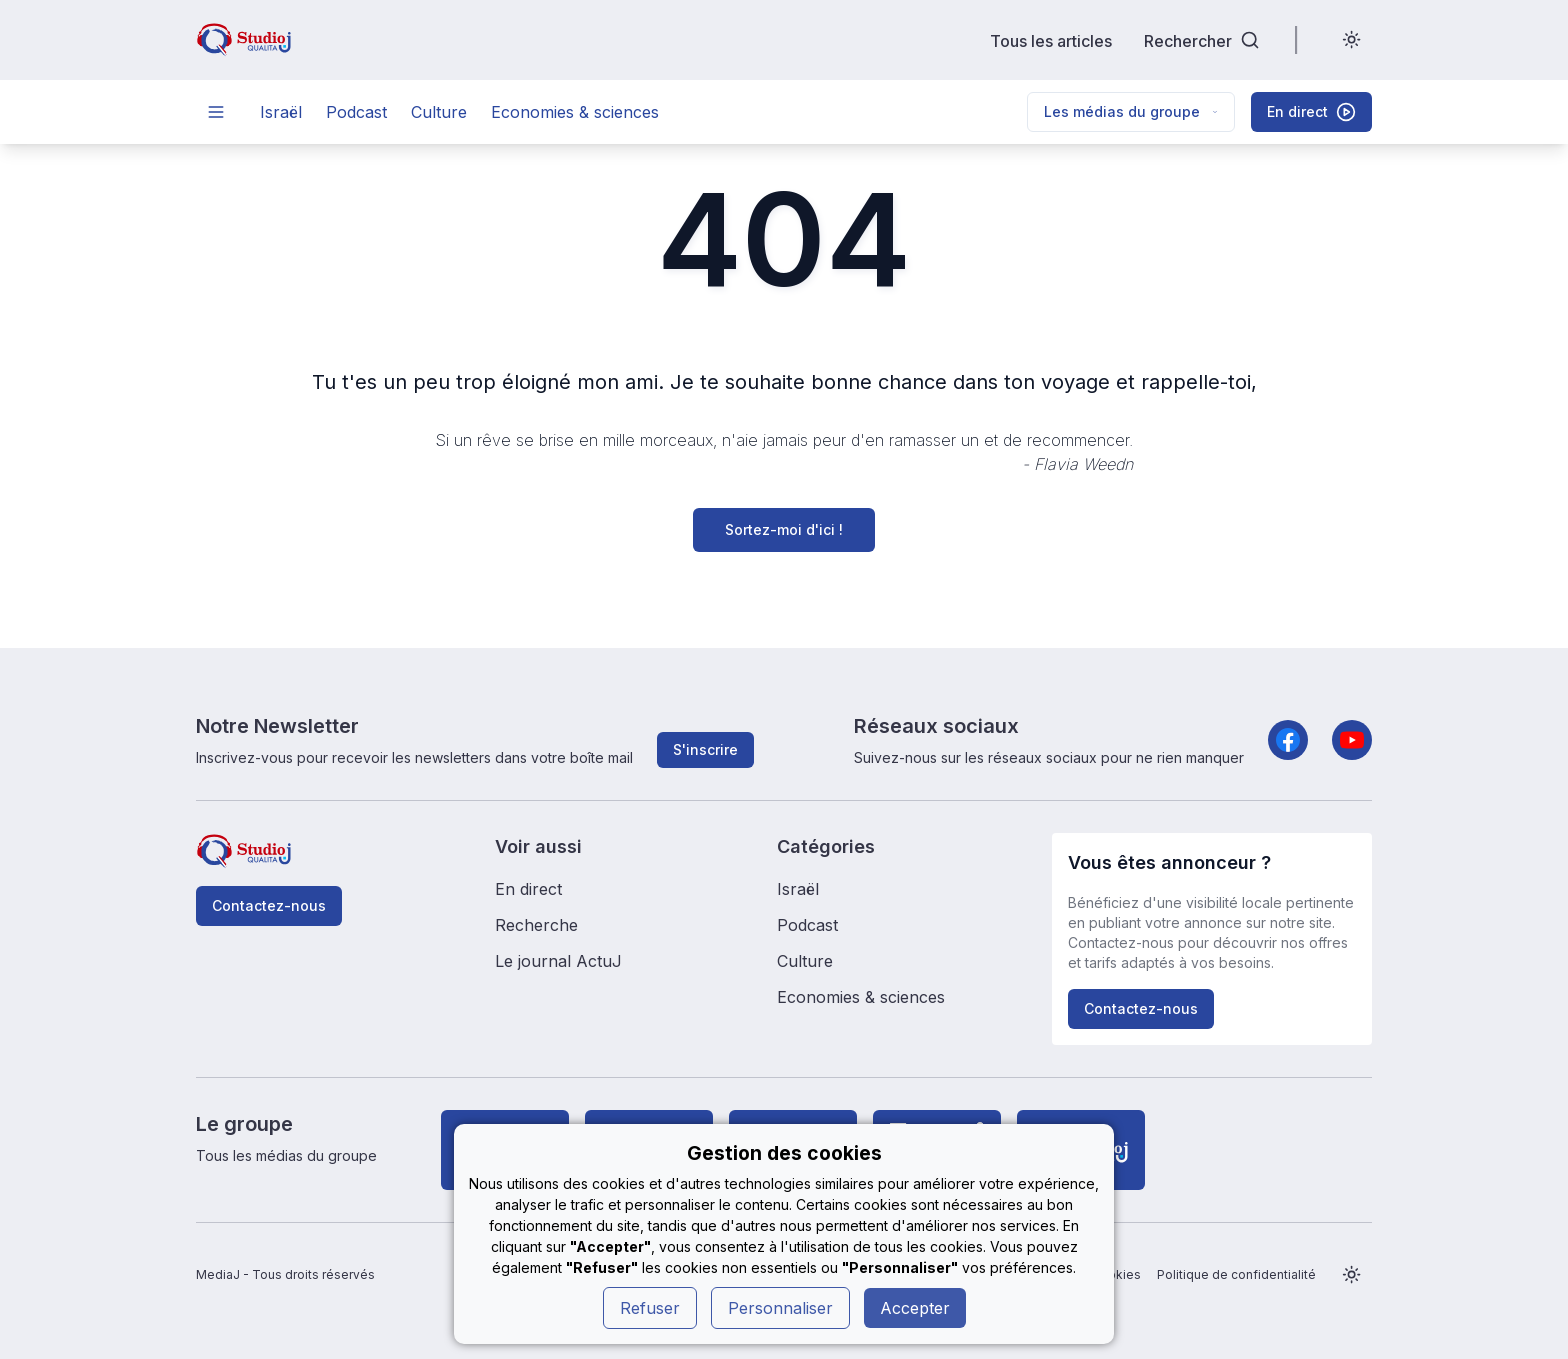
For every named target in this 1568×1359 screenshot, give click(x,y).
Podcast (356, 112)
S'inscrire (705, 749)
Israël (281, 112)
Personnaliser (780, 1308)
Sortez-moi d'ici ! (784, 529)
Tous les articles (1051, 40)
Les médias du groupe (1131, 111)
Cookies (1116, 1274)
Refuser (650, 1308)
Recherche (536, 925)
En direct (528, 889)
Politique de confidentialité (1236, 1274)
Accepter (915, 1308)
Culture (439, 112)
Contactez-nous (269, 905)
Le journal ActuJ (558, 961)
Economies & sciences (575, 112)
